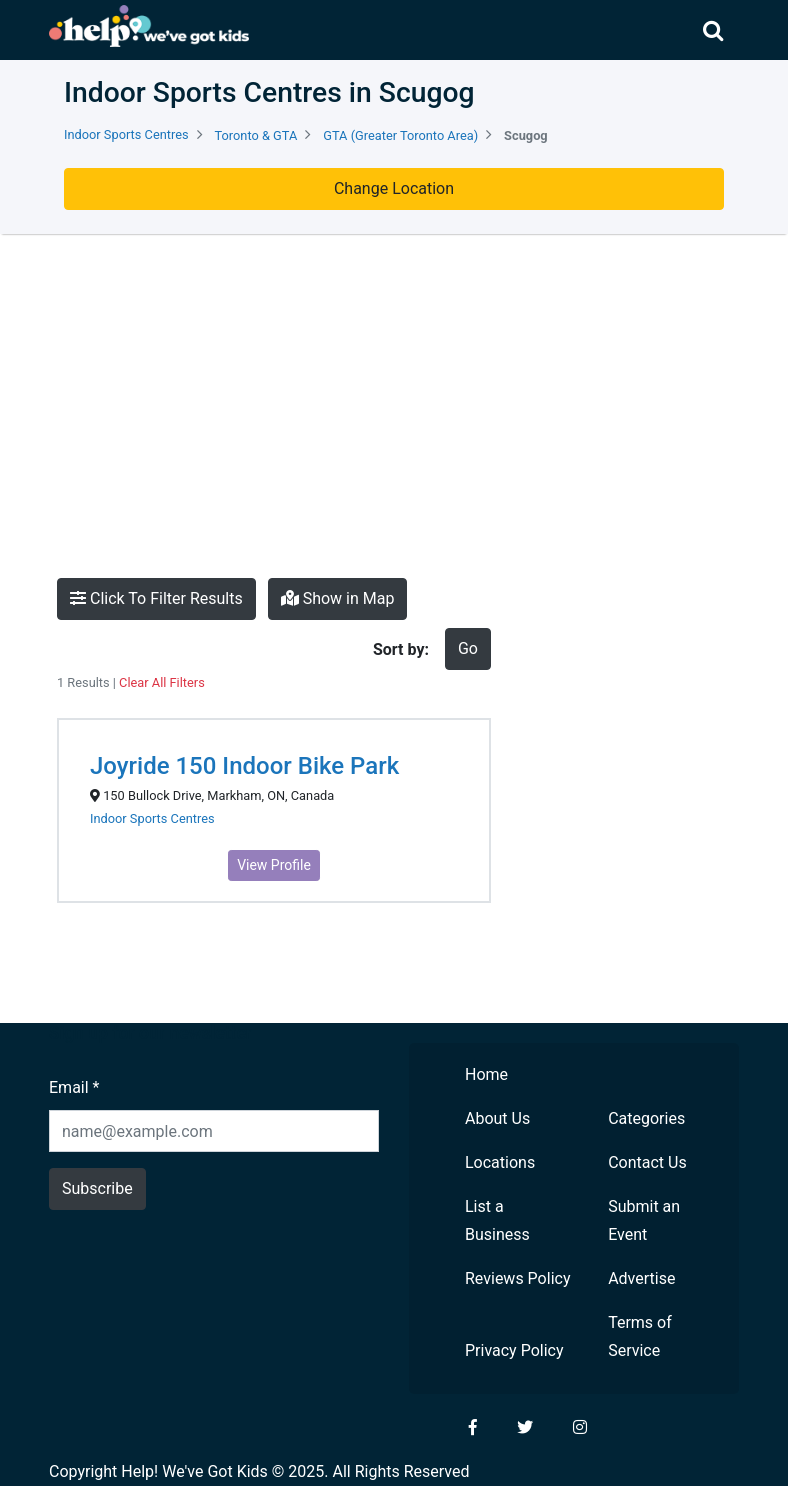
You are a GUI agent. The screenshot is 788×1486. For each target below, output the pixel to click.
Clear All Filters (162, 682)
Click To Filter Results (156, 598)
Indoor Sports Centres (126, 134)
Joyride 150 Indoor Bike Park (244, 766)
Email (74, 1087)
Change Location (394, 188)
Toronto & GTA (256, 135)
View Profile (274, 865)
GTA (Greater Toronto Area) (400, 135)
